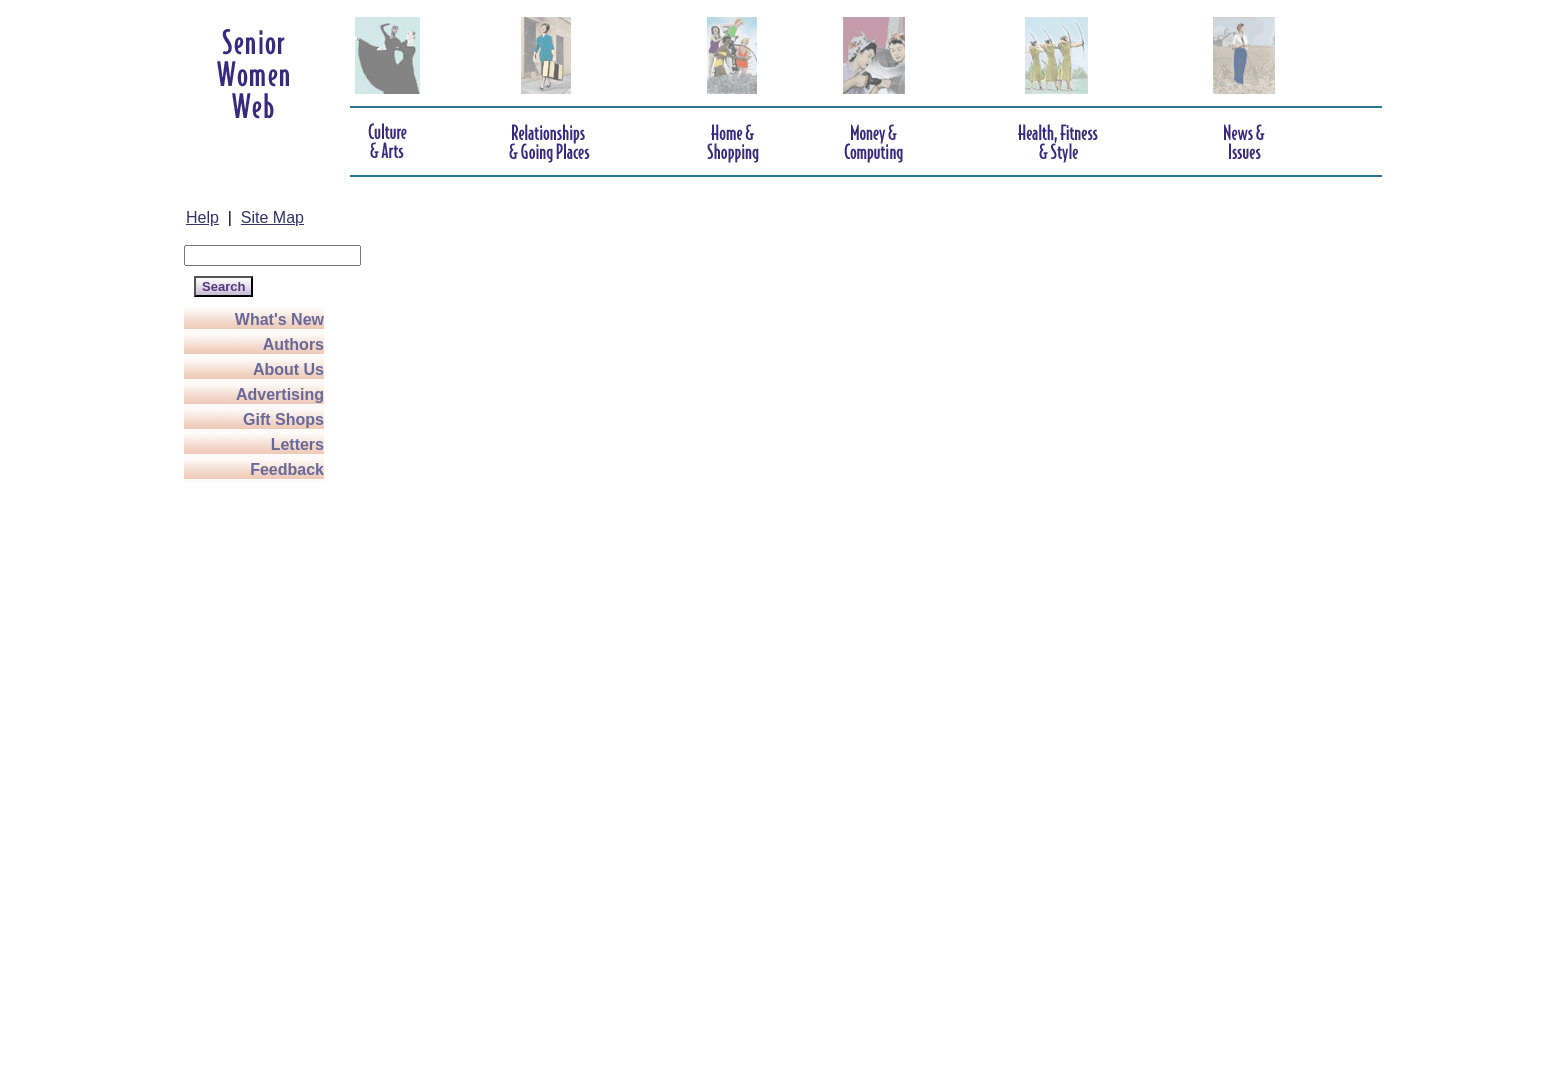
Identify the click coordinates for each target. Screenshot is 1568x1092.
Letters (297, 444)
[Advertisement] (264, 782)
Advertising (280, 394)
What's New (279, 319)
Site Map (272, 217)
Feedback (287, 469)
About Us (288, 369)
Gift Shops (283, 419)
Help (202, 217)
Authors (293, 344)
